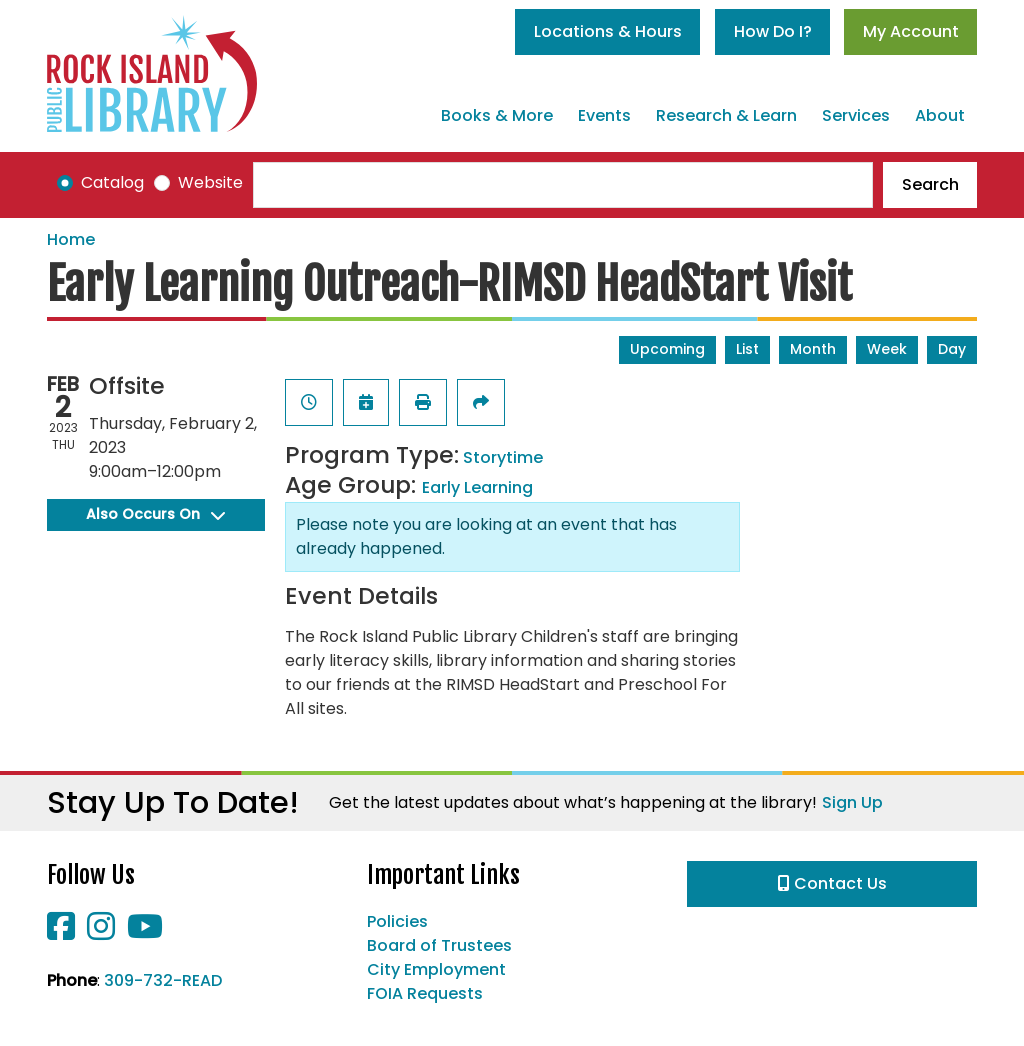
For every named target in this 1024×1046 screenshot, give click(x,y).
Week (887, 349)
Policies (397, 921)
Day (952, 349)
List (747, 349)
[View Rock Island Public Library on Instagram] (103, 932)
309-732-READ (163, 980)
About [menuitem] (940, 115)
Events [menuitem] (604, 115)
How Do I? (773, 31)
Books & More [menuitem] (497, 115)
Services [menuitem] (856, 115)
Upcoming (667, 349)
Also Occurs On (155, 514)
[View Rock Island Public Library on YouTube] (145, 932)
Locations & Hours (608, 31)
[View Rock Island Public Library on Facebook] (63, 932)
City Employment (436, 969)
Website (210, 182)
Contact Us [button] (832, 883)
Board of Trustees (439, 945)
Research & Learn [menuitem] (726, 115)
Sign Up (852, 802)
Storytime (503, 457)
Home (71, 239)
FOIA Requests (425, 993)
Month (813, 349)
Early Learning (477, 487)
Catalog (112, 182)
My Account (911, 31)
